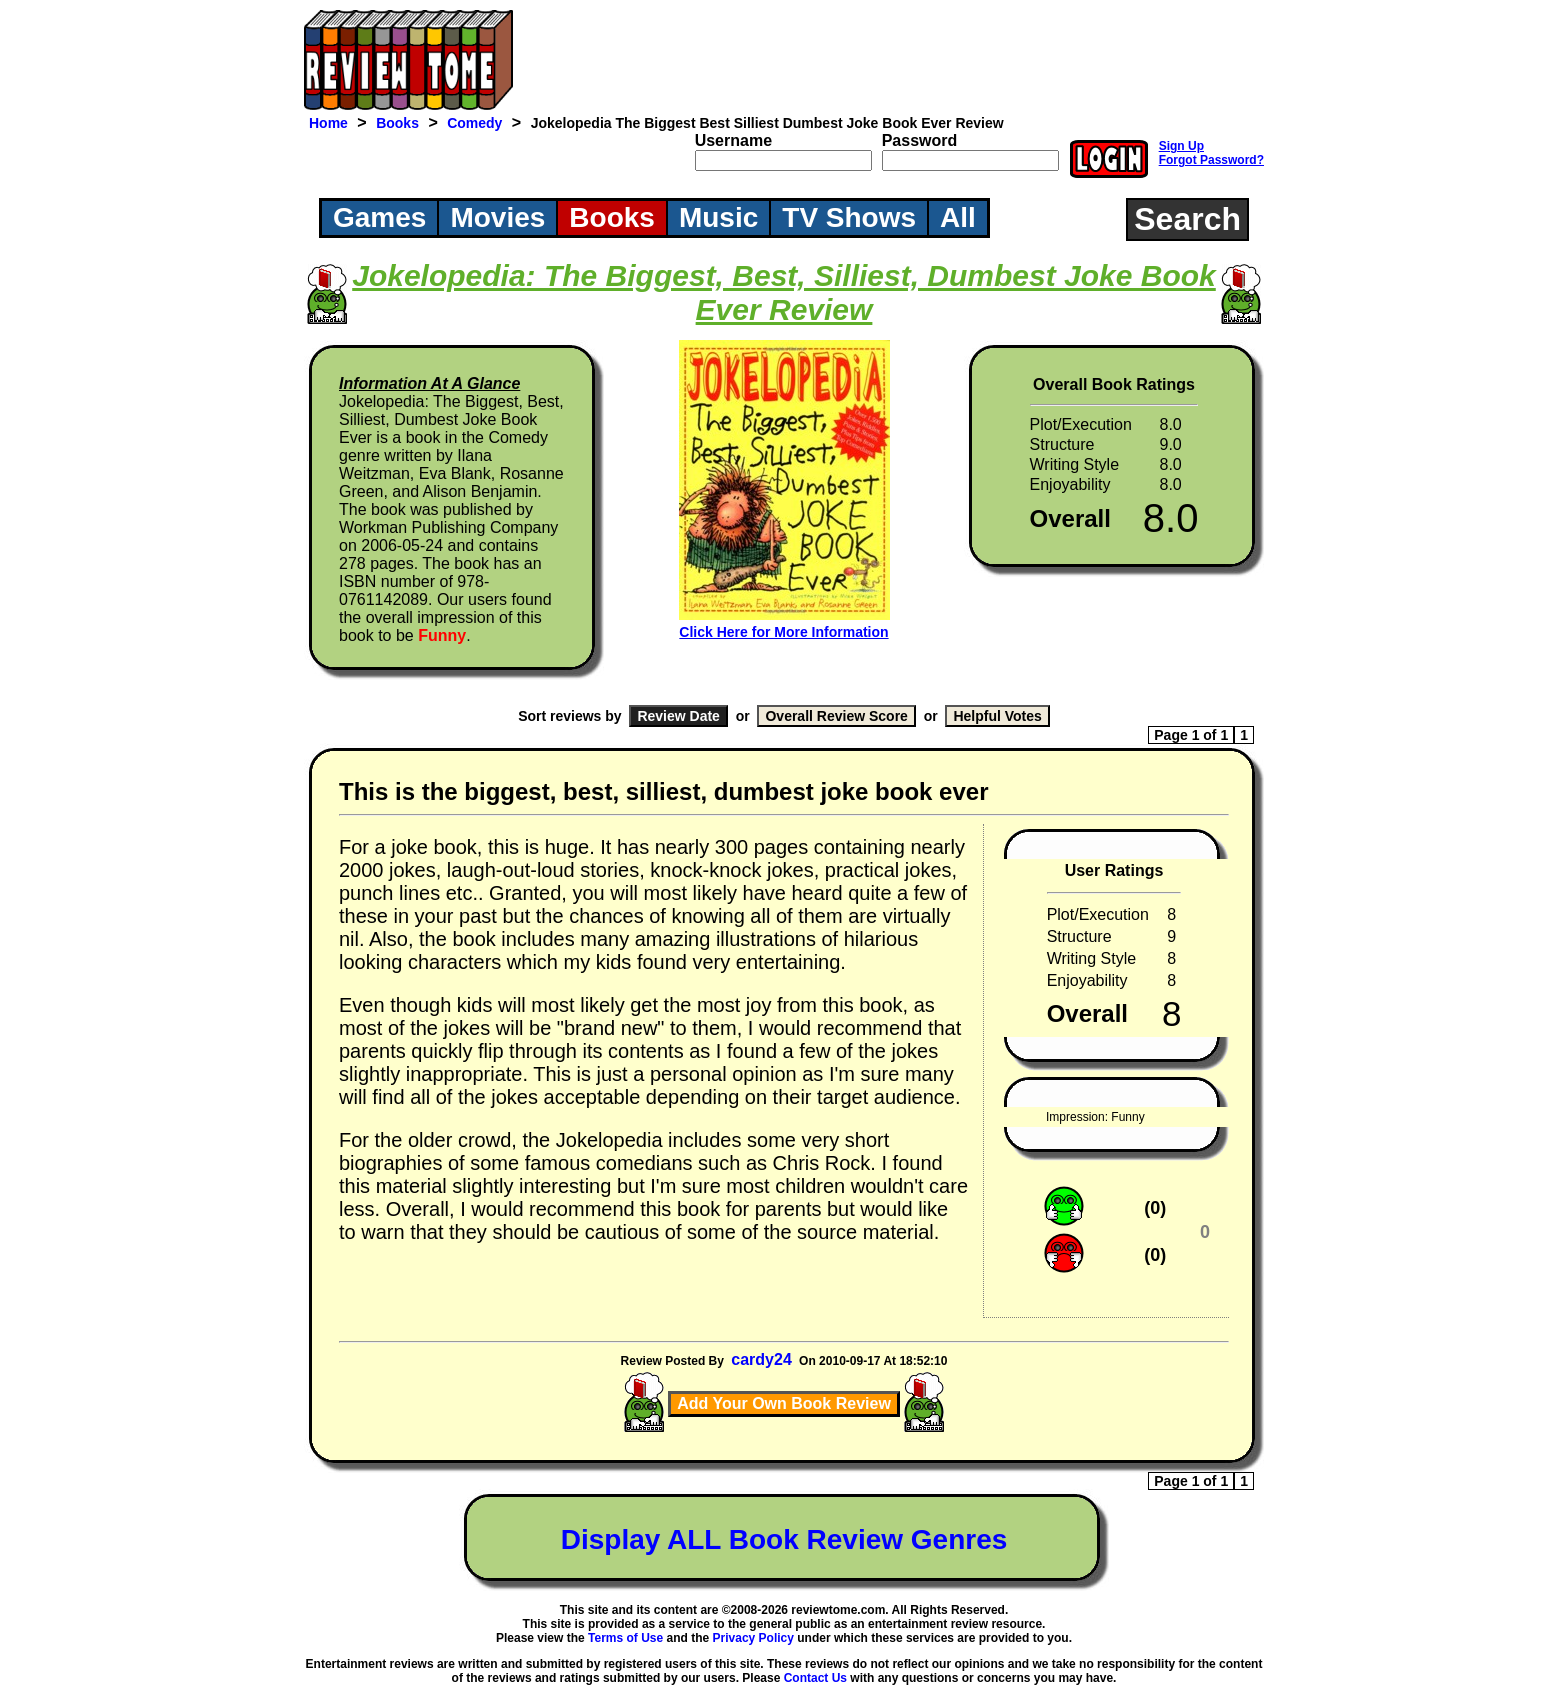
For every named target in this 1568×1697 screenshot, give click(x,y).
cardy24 (761, 1359)
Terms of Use (625, 1638)
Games (379, 217)
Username (733, 140)
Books (397, 123)
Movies (497, 217)
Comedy (474, 123)
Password (920, 140)
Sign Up (1181, 146)
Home (328, 123)
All (958, 217)
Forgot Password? (1211, 160)
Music (718, 217)
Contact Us (815, 1678)
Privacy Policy (753, 1638)
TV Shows (849, 217)
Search (1187, 219)
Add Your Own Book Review (784, 1403)
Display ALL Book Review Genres (784, 1539)
